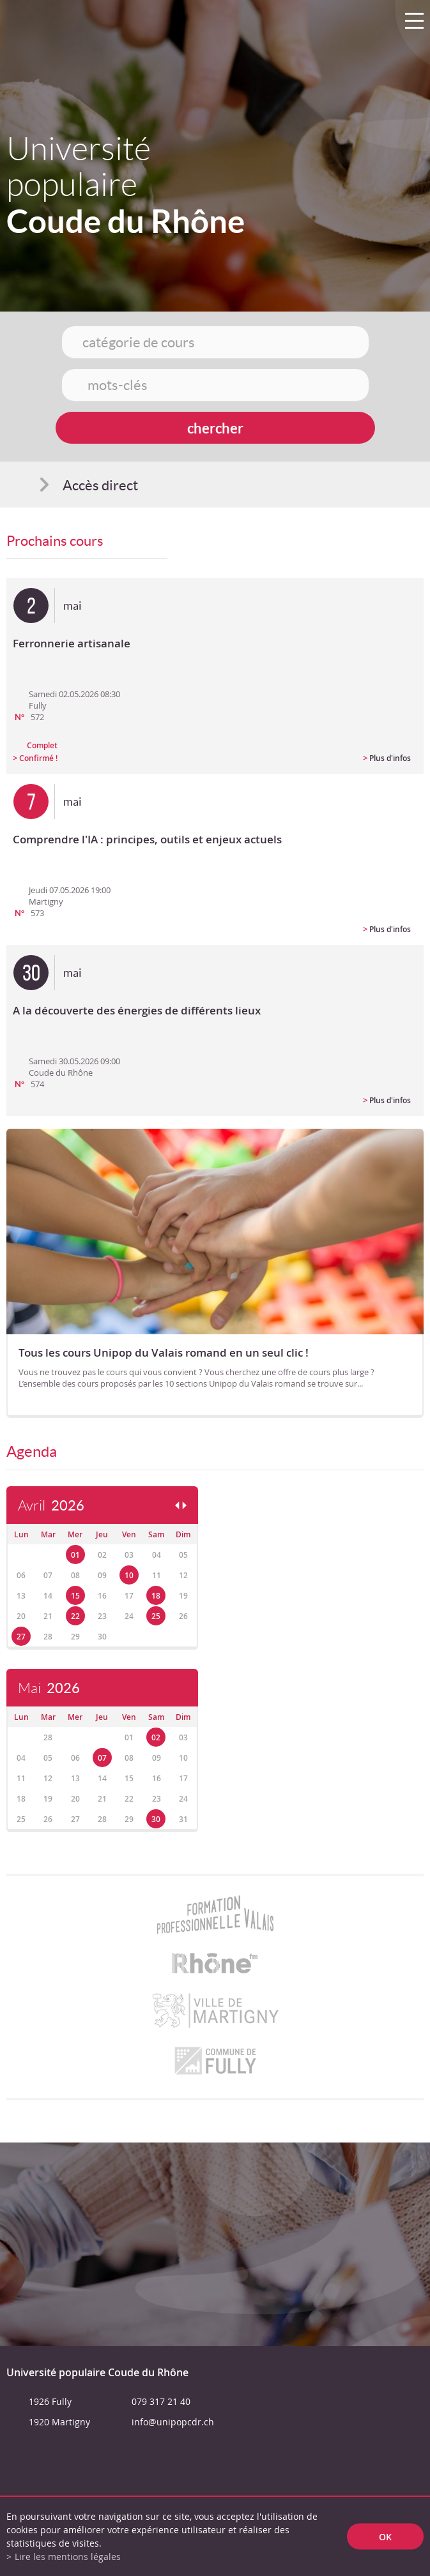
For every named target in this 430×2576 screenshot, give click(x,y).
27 (21, 1636)
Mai (49, 1688)
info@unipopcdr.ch (173, 2422)
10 (129, 1575)
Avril (51, 1506)
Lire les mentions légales (68, 2556)
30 (155, 1819)
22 (75, 1616)
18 (155, 1595)
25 (155, 1616)
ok (385, 2537)
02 (155, 1737)
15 (75, 1595)
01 (75, 1554)
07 (102, 1757)
